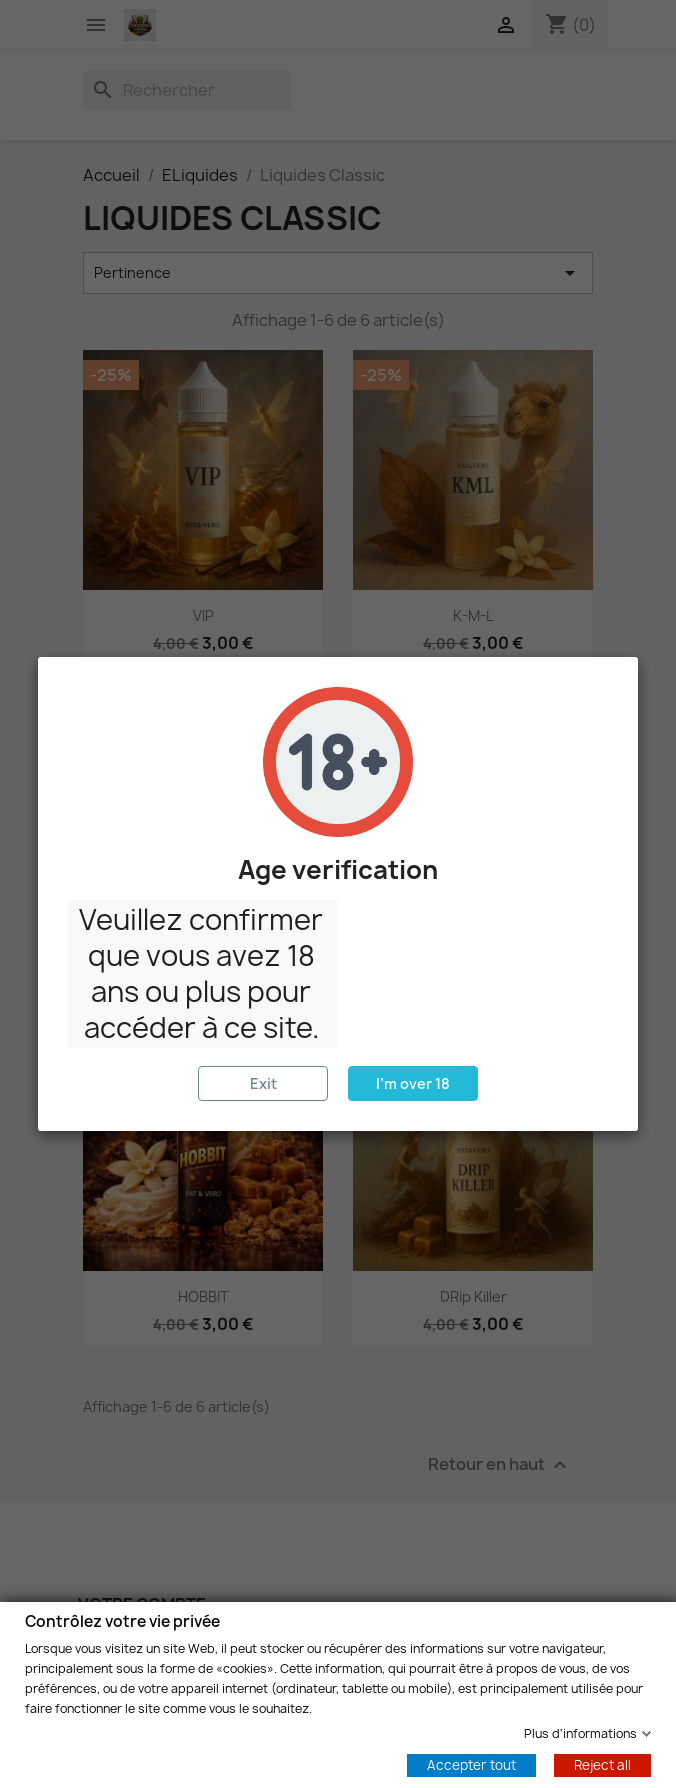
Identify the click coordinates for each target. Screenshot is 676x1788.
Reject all (602, 1764)
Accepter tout (471, 1764)
